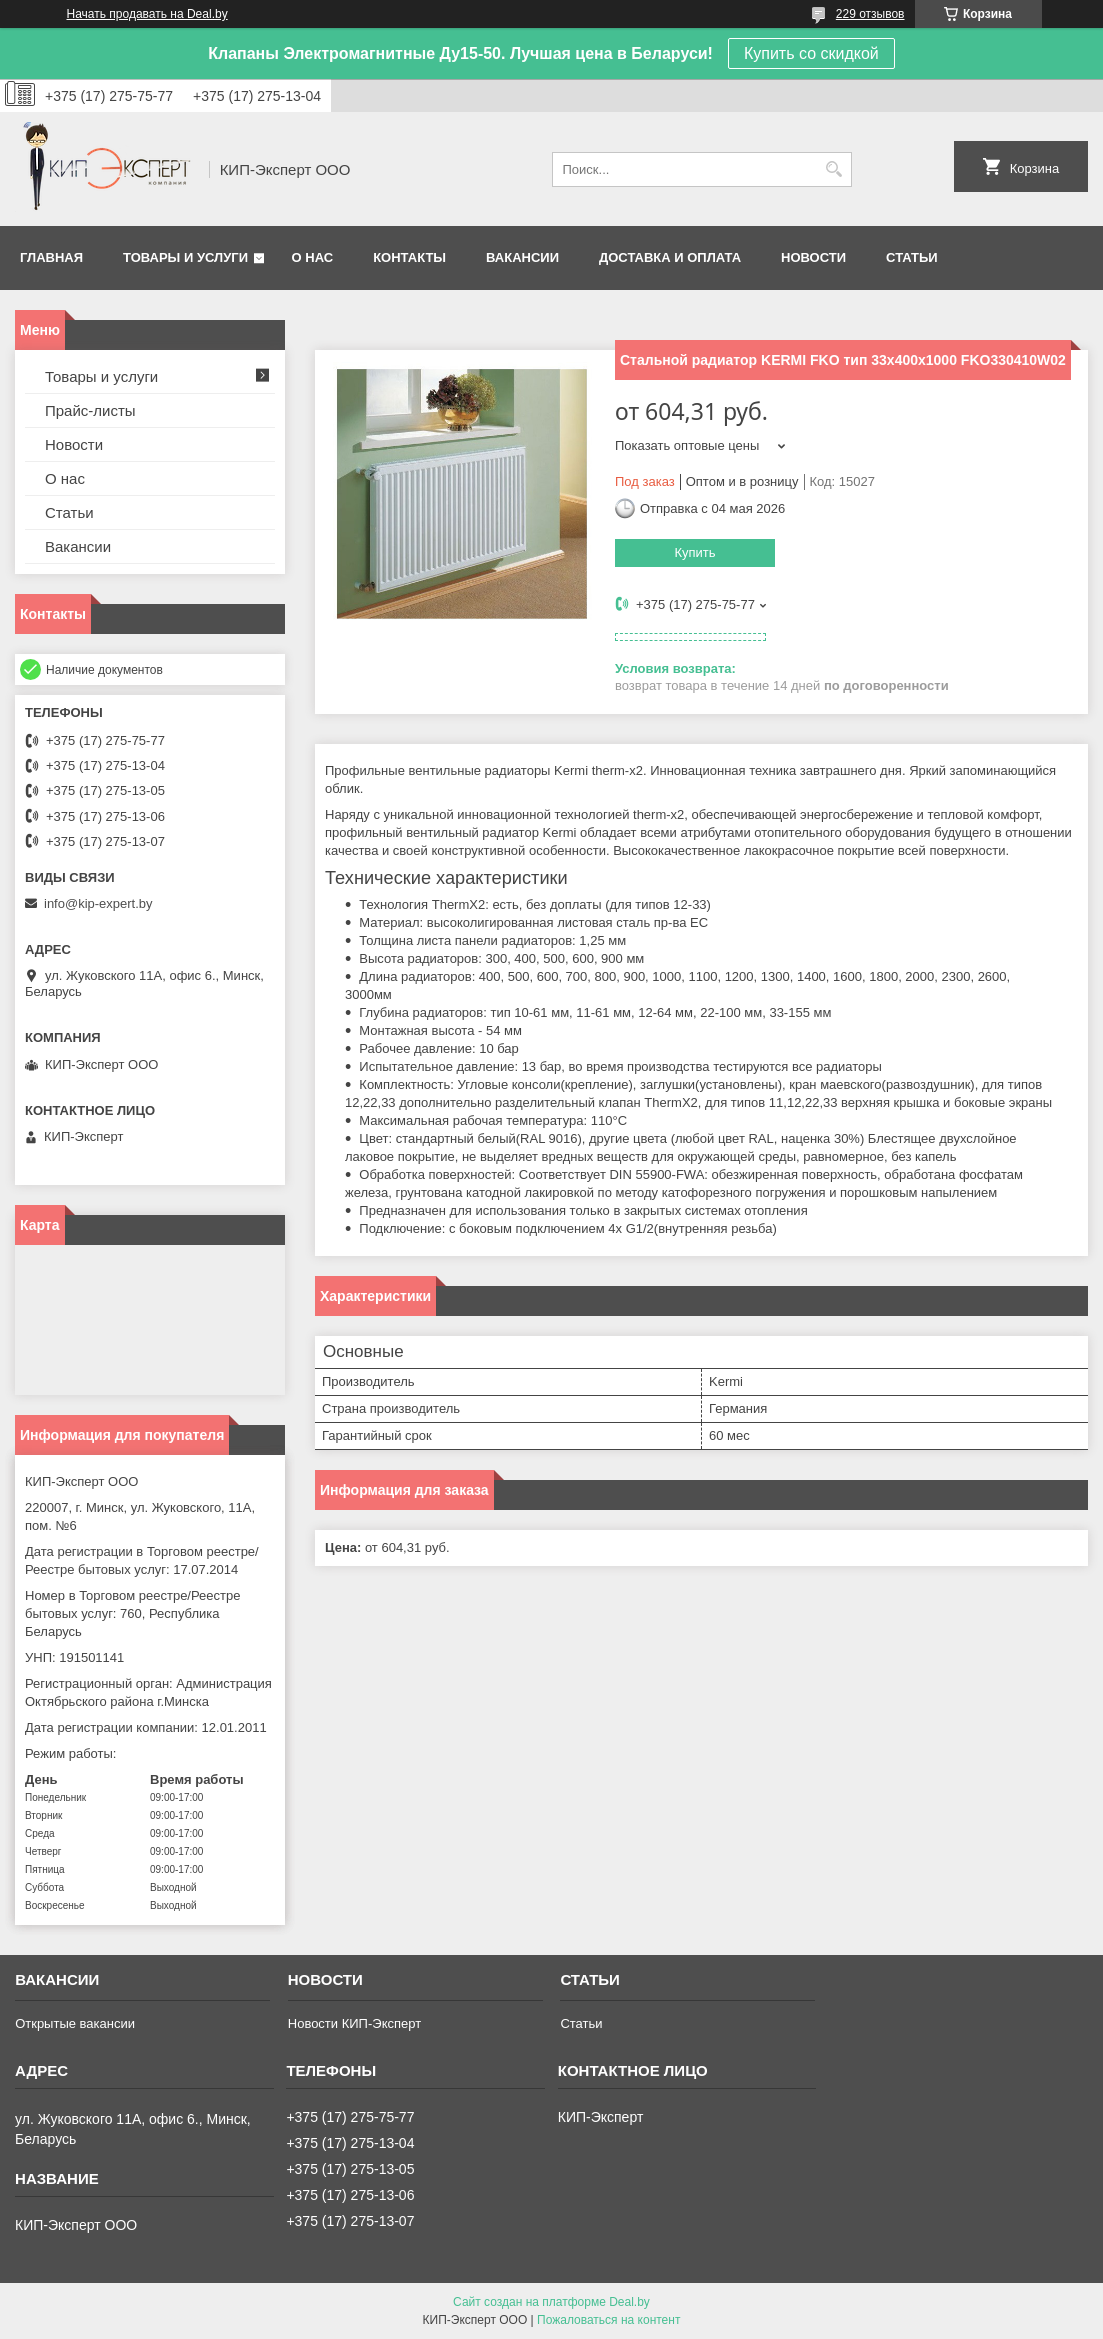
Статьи (912, 257)
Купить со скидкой (811, 53)
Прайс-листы (90, 410)
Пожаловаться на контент (608, 2320)
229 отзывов (870, 14)
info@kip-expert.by (98, 903)
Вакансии (522, 257)
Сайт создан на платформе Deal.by (551, 2302)
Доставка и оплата (670, 257)
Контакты (409, 257)
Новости (813, 257)
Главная (51, 257)
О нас (313, 257)
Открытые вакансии (75, 2023)
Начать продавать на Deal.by (147, 14)
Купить (694, 552)
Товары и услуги (185, 257)
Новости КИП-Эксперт (354, 2023)
